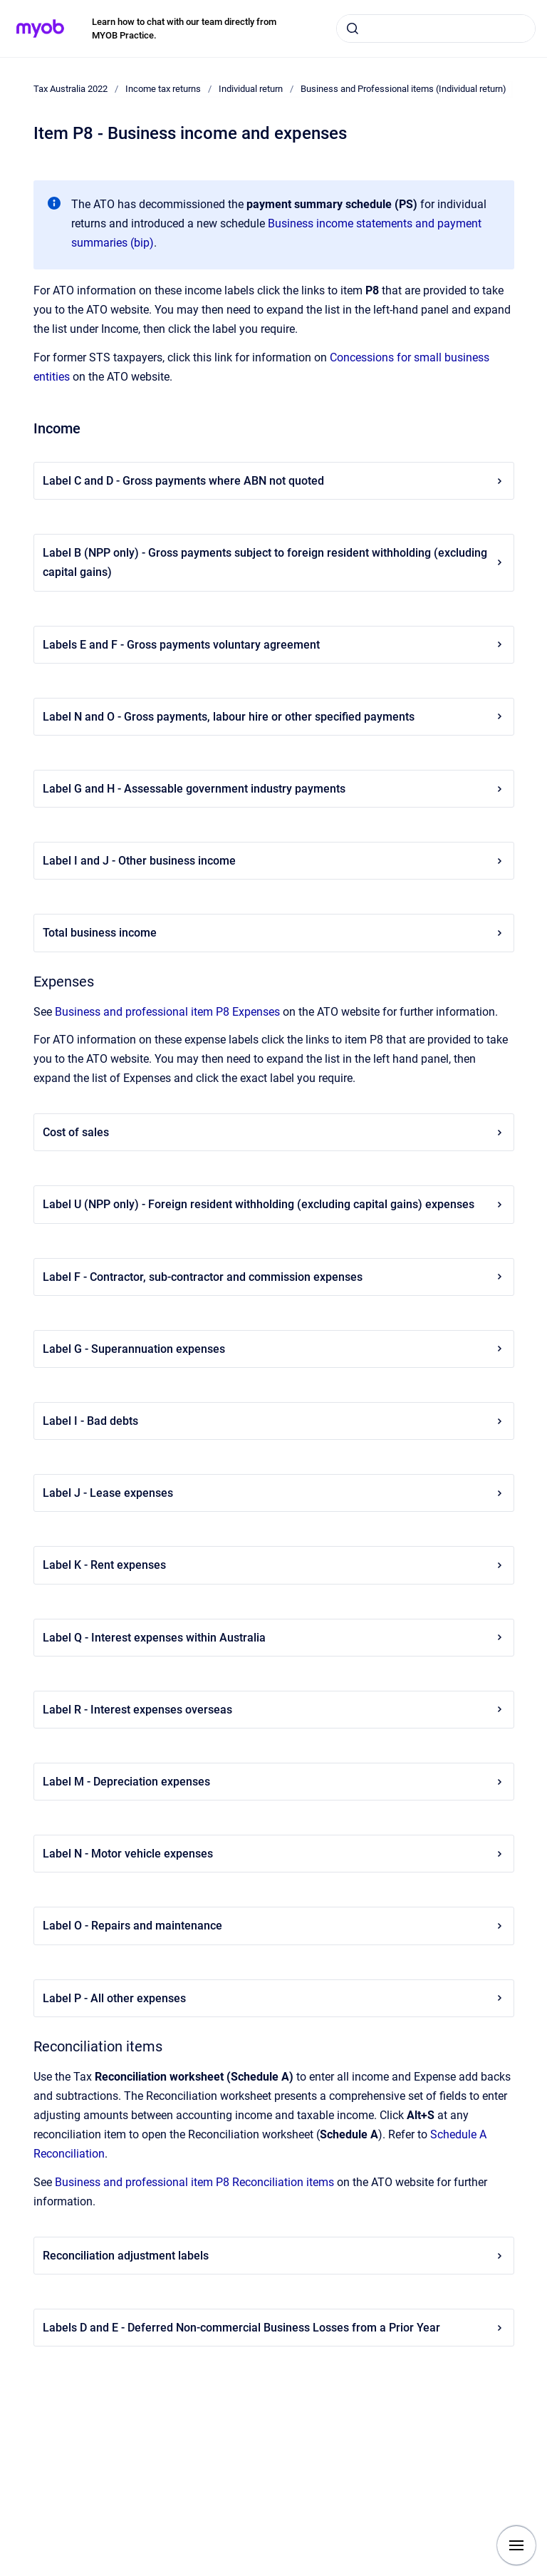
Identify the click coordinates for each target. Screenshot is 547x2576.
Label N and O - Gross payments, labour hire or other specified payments (274, 716)
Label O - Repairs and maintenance (274, 1925)
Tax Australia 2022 (70, 88)
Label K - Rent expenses (274, 1565)
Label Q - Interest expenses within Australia (274, 1637)
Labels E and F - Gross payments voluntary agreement (274, 644)
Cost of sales (274, 1132)
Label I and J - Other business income (274, 860)
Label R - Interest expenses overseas (274, 1709)
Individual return (251, 88)
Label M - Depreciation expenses (274, 1781)
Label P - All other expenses (274, 1998)
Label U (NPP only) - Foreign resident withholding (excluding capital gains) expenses (274, 1204)
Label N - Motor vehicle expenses (274, 1853)
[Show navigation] (516, 2545)
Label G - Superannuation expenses (274, 1349)
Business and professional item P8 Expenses (167, 1012)
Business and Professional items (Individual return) (403, 88)
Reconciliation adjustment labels (274, 2255)
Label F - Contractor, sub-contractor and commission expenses (274, 1277)
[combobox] (436, 28)
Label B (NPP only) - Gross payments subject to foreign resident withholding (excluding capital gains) (274, 562)
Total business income (274, 932)
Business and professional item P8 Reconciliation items (194, 2182)
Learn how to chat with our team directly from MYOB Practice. (184, 28)
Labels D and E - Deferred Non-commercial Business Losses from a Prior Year (274, 2327)
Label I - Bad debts (274, 1421)
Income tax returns (163, 88)
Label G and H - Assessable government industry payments (274, 788)
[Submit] (352, 28)
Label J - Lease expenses (274, 1493)
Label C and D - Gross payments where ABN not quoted (274, 481)
